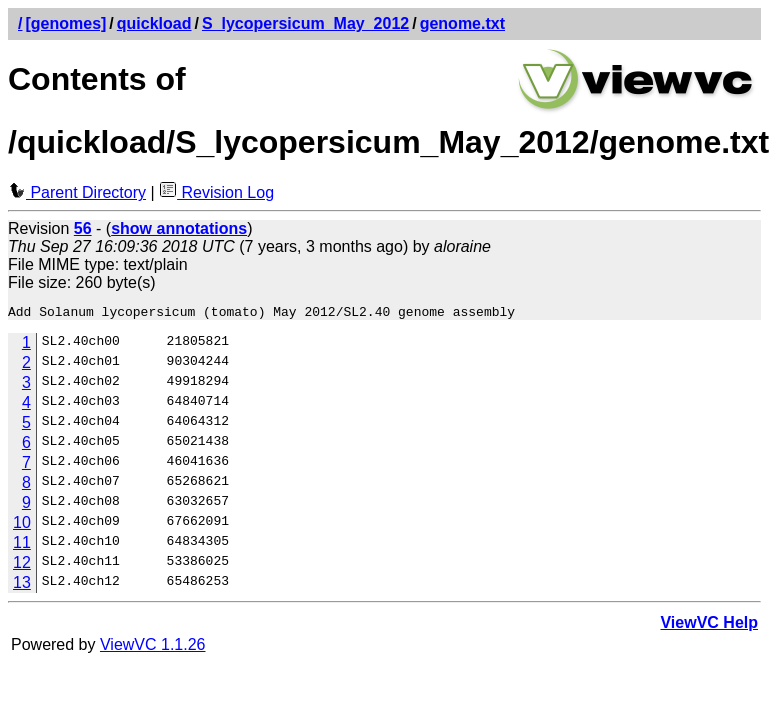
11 (22, 545)
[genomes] (65, 23)
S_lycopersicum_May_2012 (305, 23)
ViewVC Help (709, 625)
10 (22, 525)
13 (22, 585)
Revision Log (216, 192)
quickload (154, 23)
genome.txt (462, 23)
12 (22, 565)
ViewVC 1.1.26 (153, 647)
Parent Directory (77, 192)
